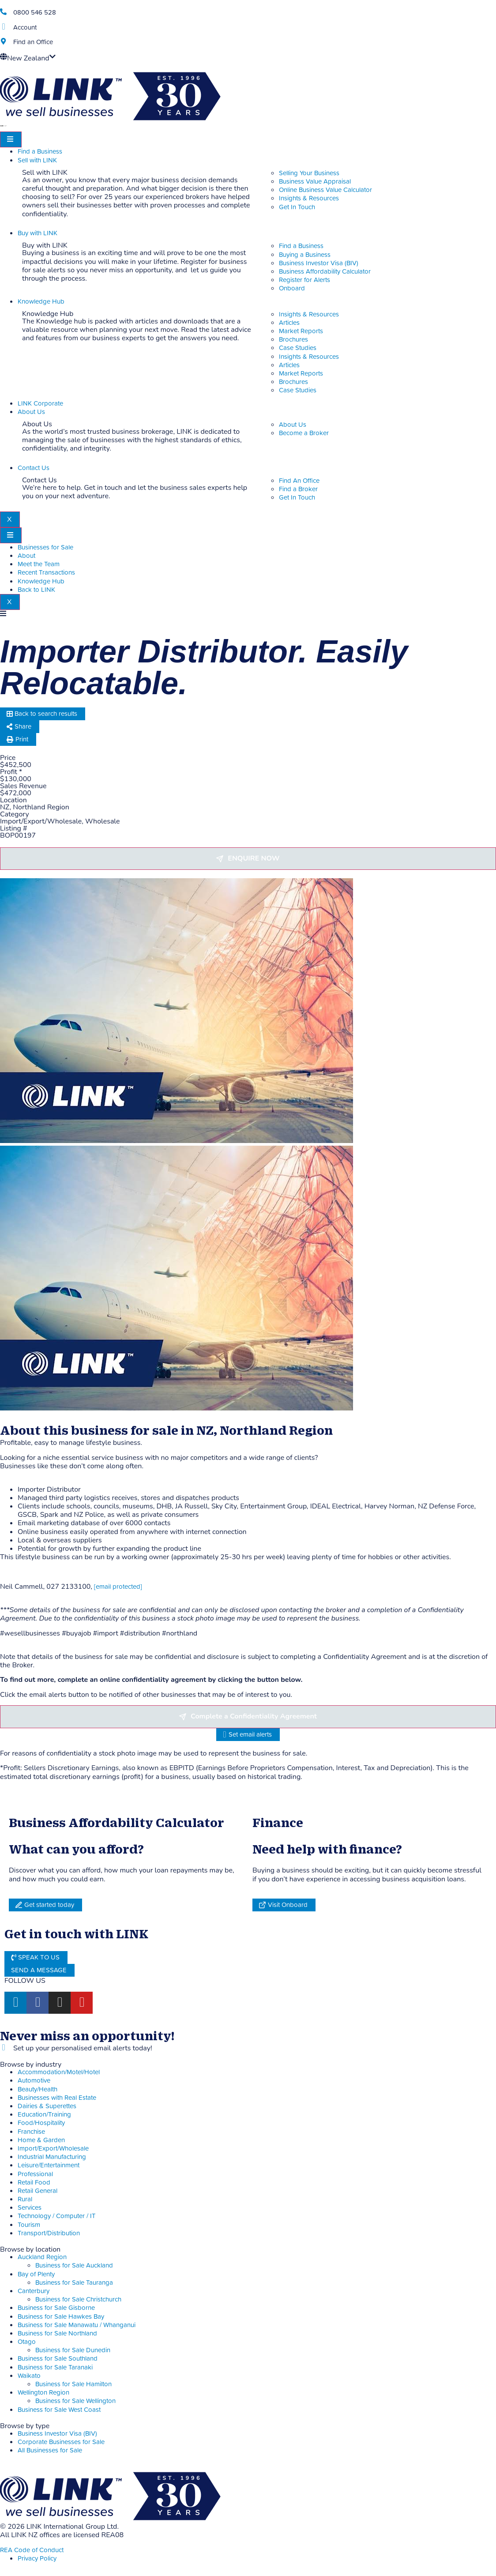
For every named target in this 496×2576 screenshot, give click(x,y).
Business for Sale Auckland (74, 2265)
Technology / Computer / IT (57, 2216)
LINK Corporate (40, 403)
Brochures (293, 339)
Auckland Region (42, 2257)
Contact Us (33, 468)
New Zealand (28, 58)
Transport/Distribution (49, 2233)
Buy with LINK (37, 233)
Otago (27, 2342)
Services (29, 2207)
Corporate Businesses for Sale (61, 2442)
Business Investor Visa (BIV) (57, 2433)
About (26, 556)
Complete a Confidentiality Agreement (254, 1716)
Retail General (37, 2191)
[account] (3, 26)
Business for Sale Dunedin (72, 2350)
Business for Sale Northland (57, 2333)
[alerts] (3, 2047)
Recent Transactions (46, 572)
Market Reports (301, 331)
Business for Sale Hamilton (73, 2384)
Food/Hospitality (41, 2123)
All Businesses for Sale (50, 2450)
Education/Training (44, 2114)
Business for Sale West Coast (59, 2410)
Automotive (34, 2080)
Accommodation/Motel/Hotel (59, 2072)
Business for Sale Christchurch (78, 2299)
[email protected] (118, 1586)
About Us (31, 412)
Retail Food (34, 2182)
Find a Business (40, 151)
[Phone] (3, 11)
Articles (289, 323)
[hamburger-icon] (11, 139)
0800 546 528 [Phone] (34, 12)
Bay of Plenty (36, 2274)
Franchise (31, 2131)
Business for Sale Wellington (75, 2401)
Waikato (29, 2376)
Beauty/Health (37, 2089)
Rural (25, 2199)
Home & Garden (41, 2140)
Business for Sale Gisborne (56, 2308)
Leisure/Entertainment (48, 2165)
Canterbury (33, 2291)
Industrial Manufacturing (52, 2157)
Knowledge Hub (41, 301)
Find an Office (33, 42)
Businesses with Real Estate (57, 2098)
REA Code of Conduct (32, 2550)
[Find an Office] (3, 41)
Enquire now (253, 858)
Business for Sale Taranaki (55, 2367)
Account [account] (25, 27)
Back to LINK (36, 590)
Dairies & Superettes (47, 2106)
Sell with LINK (37, 160)
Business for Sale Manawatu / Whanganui (76, 2325)
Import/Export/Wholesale (53, 2148)
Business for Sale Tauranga (74, 2282)
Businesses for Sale (45, 547)
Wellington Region (43, 2392)
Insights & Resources (309, 314)
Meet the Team (39, 564)
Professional (35, 2174)
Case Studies (297, 348)
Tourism (29, 2225)
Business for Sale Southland (58, 2358)
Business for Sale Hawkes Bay (61, 2316)
